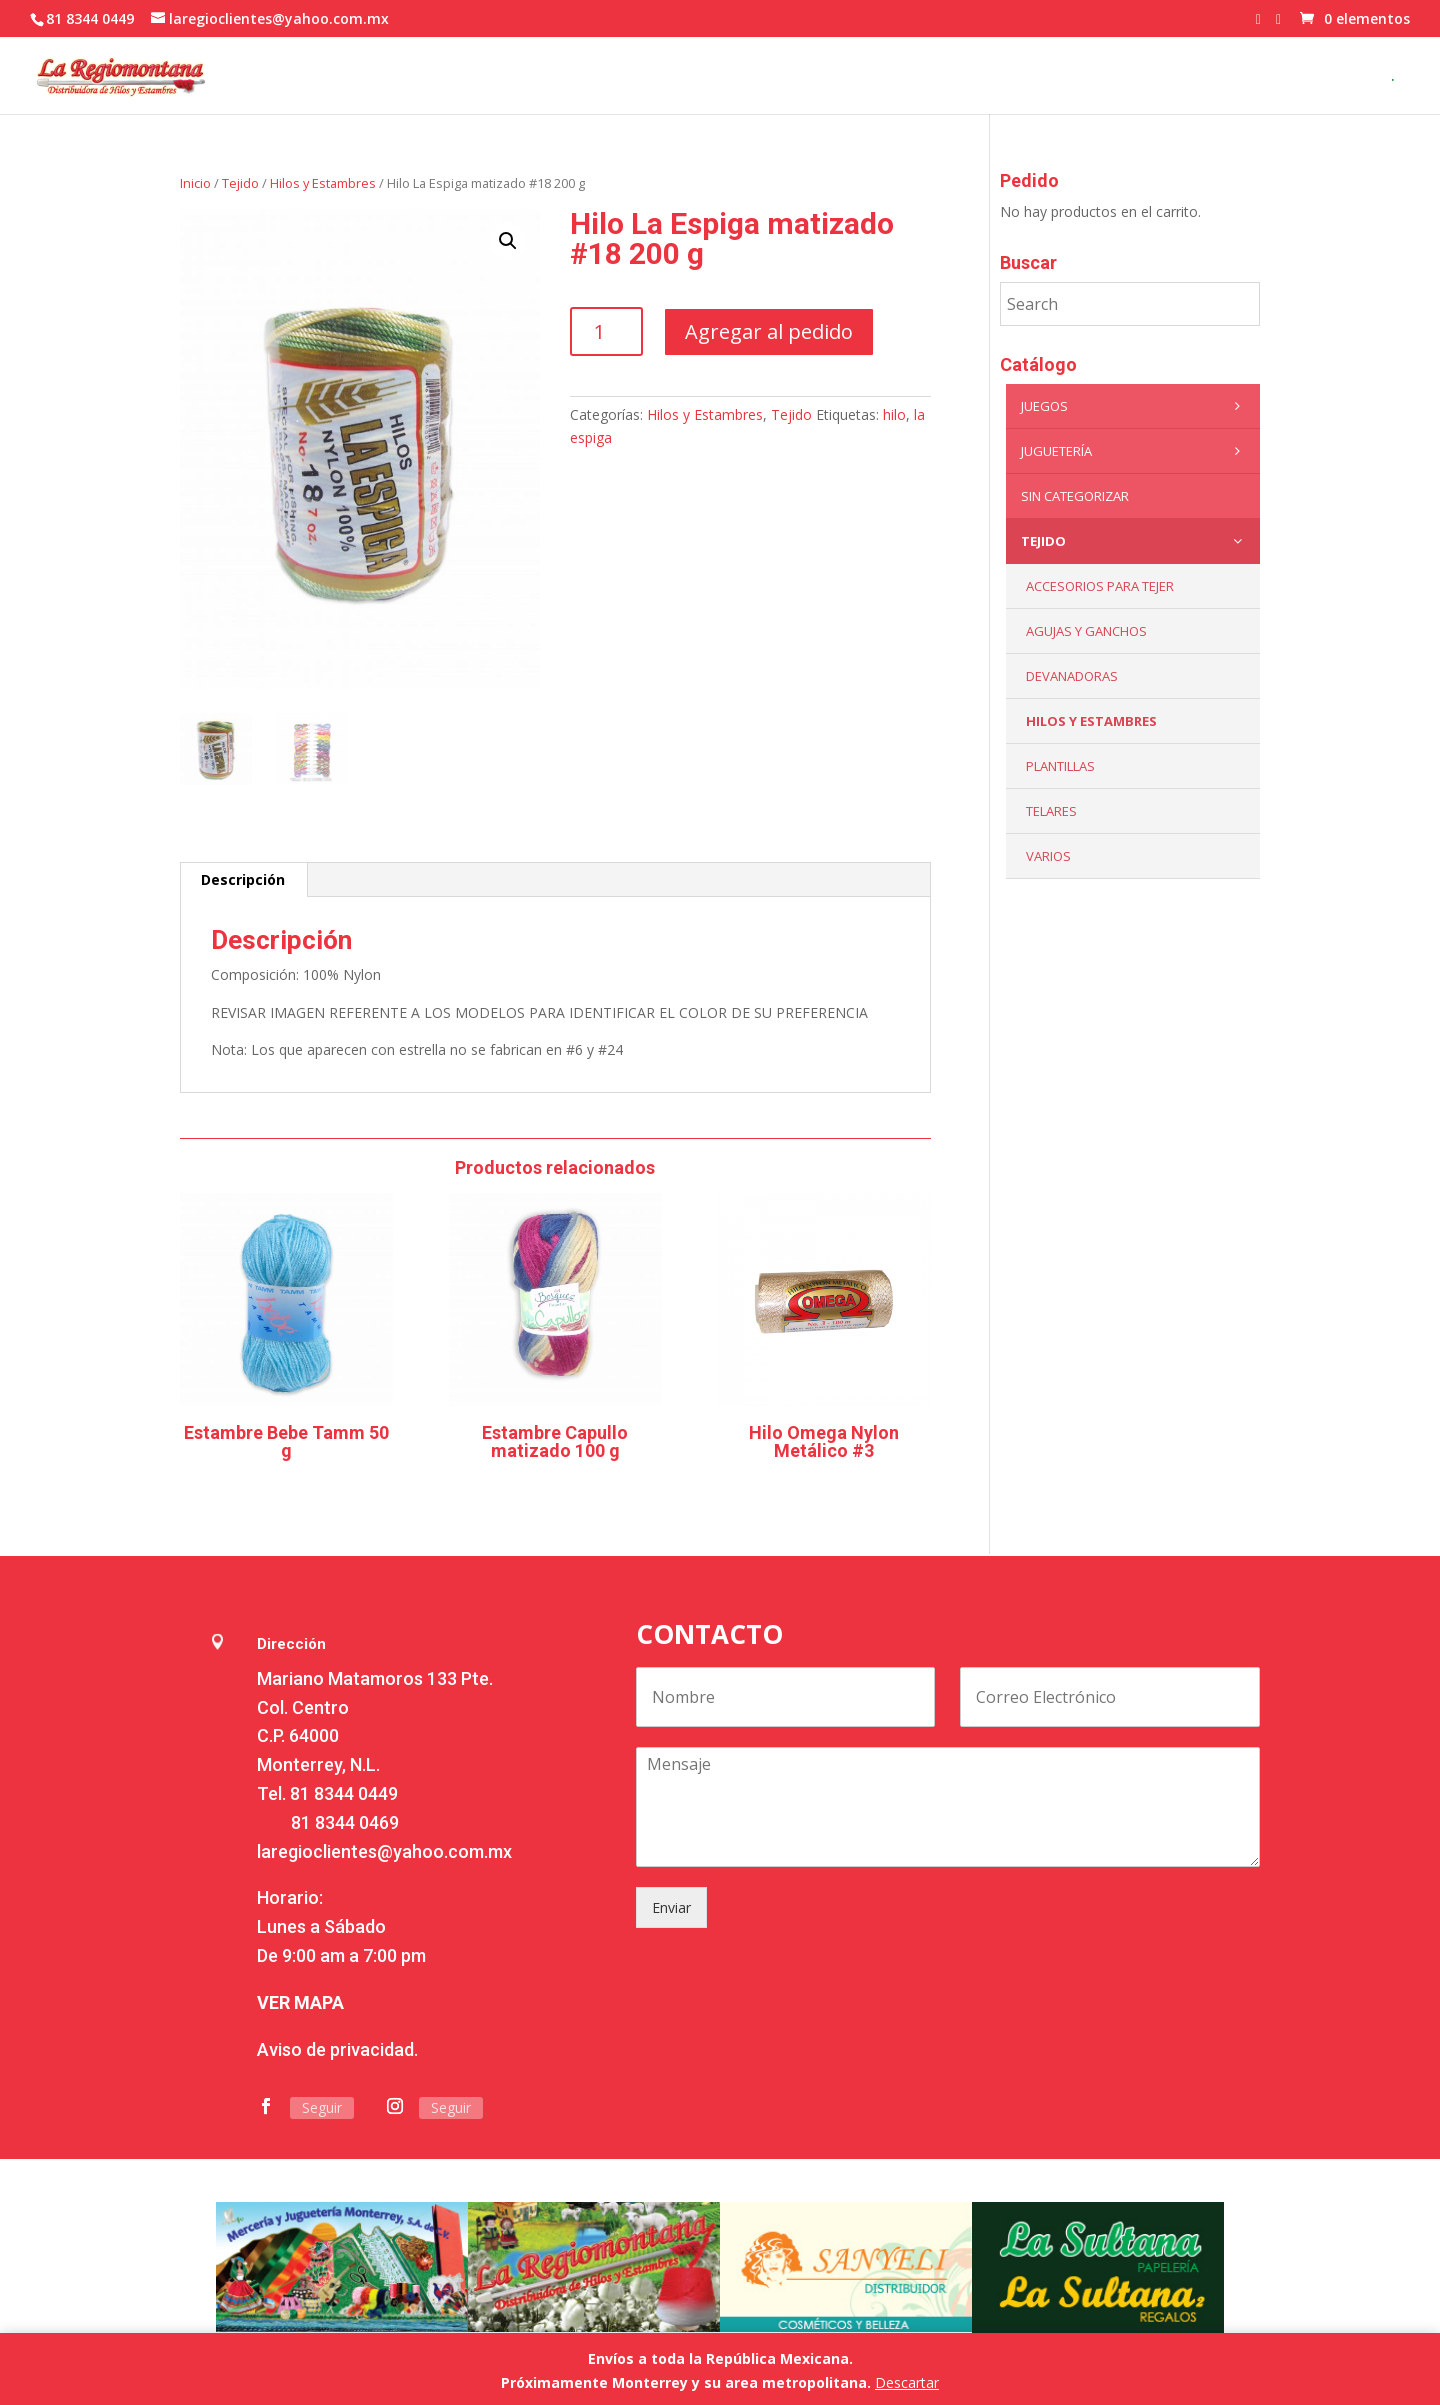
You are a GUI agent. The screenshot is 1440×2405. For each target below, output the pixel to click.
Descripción (243, 879)
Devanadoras (1072, 676)
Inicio (195, 183)
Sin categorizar (1075, 496)
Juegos (1135, 406)
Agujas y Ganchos (1086, 631)
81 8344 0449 (344, 1793)
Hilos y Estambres (323, 183)
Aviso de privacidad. (337, 2049)
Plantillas (1060, 766)
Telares (1051, 811)
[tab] (243, 880)
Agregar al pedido (769, 331)
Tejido (240, 183)
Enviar (671, 1907)
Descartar (907, 2382)
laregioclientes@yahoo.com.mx (384, 1851)
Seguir (322, 2107)
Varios (1048, 856)
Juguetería (1135, 451)
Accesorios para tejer (1100, 586)
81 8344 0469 (345, 1822)
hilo (894, 414)
